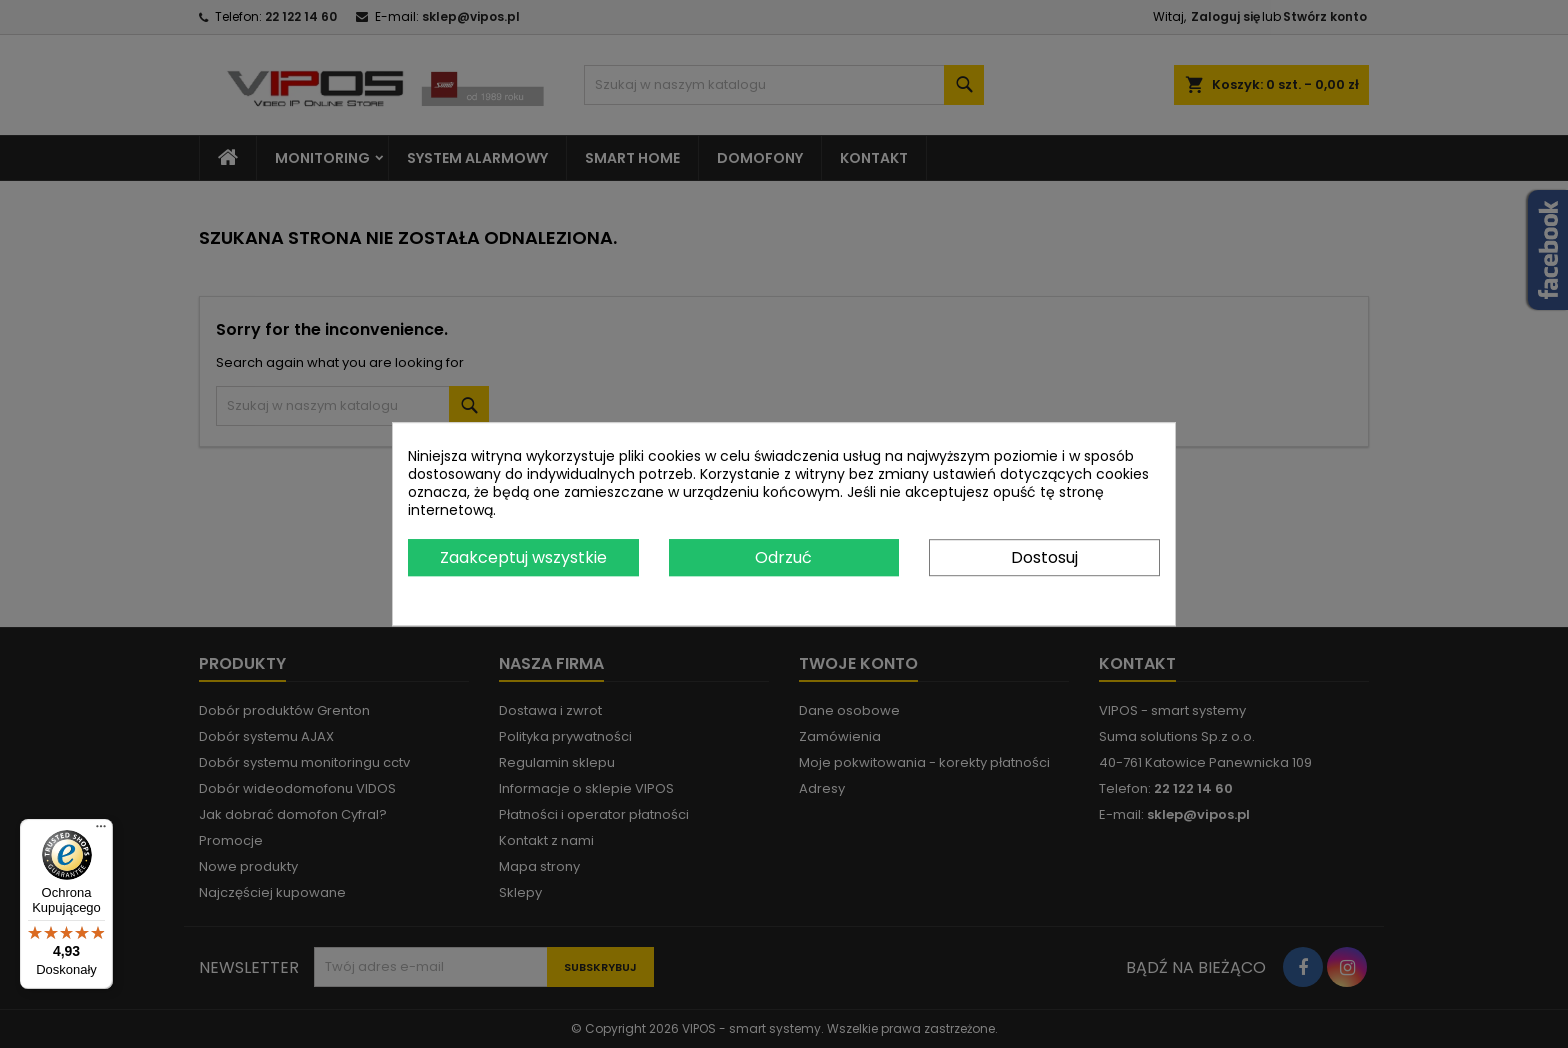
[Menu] (101, 831)
